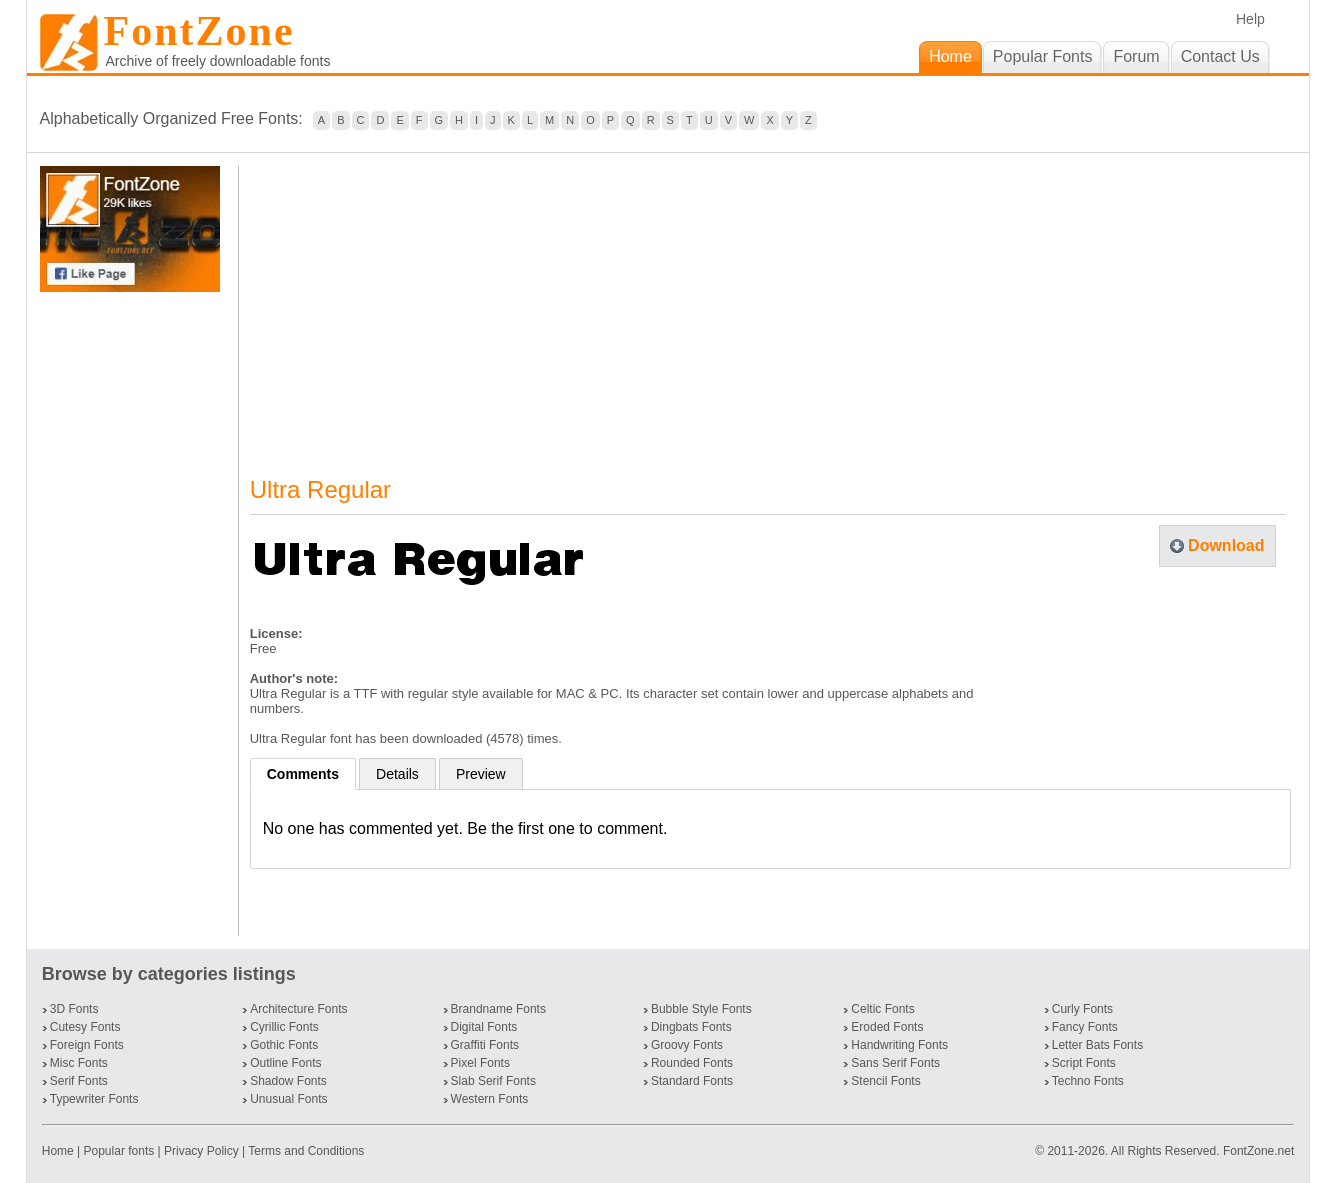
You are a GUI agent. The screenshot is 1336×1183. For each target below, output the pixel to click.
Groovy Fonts (687, 1045)
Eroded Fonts (887, 1027)
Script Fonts (1084, 1063)
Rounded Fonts (692, 1063)
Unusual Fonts (288, 1099)
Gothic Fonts (284, 1045)
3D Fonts (74, 1009)
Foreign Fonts (87, 1045)
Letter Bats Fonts (1097, 1045)
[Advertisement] (134, 614)
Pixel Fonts (480, 1063)
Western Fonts (490, 1099)
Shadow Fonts (288, 1081)
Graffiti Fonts (485, 1045)
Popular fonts (119, 1151)
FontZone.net (1258, 1151)
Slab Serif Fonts (493, 1081)
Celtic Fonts (882, 1009)
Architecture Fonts (298, 1009)
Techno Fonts (1088, 1081)
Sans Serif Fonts (895, 1063)
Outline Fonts (285, 1063)
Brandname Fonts (498, 1009)
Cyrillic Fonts (284, 1027)
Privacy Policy (201, 1151)
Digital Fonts (484, 1027)
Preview (481, 774)
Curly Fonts (1082, 1009)
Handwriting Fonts (899, 1045)
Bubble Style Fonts (701, 1009)
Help (1250, 19)
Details (397, 774)
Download (1226, 545)
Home (59, 1151)
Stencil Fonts (885, 1081)
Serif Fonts (79, 1081)
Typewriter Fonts (94, 1099)
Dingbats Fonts (691, 1027)
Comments (303, 774)
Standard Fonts (692, 1081)
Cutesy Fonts (85, 1027)
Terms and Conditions (306, 1151)
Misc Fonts (79, 1063)
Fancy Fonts (1085, 1027)
